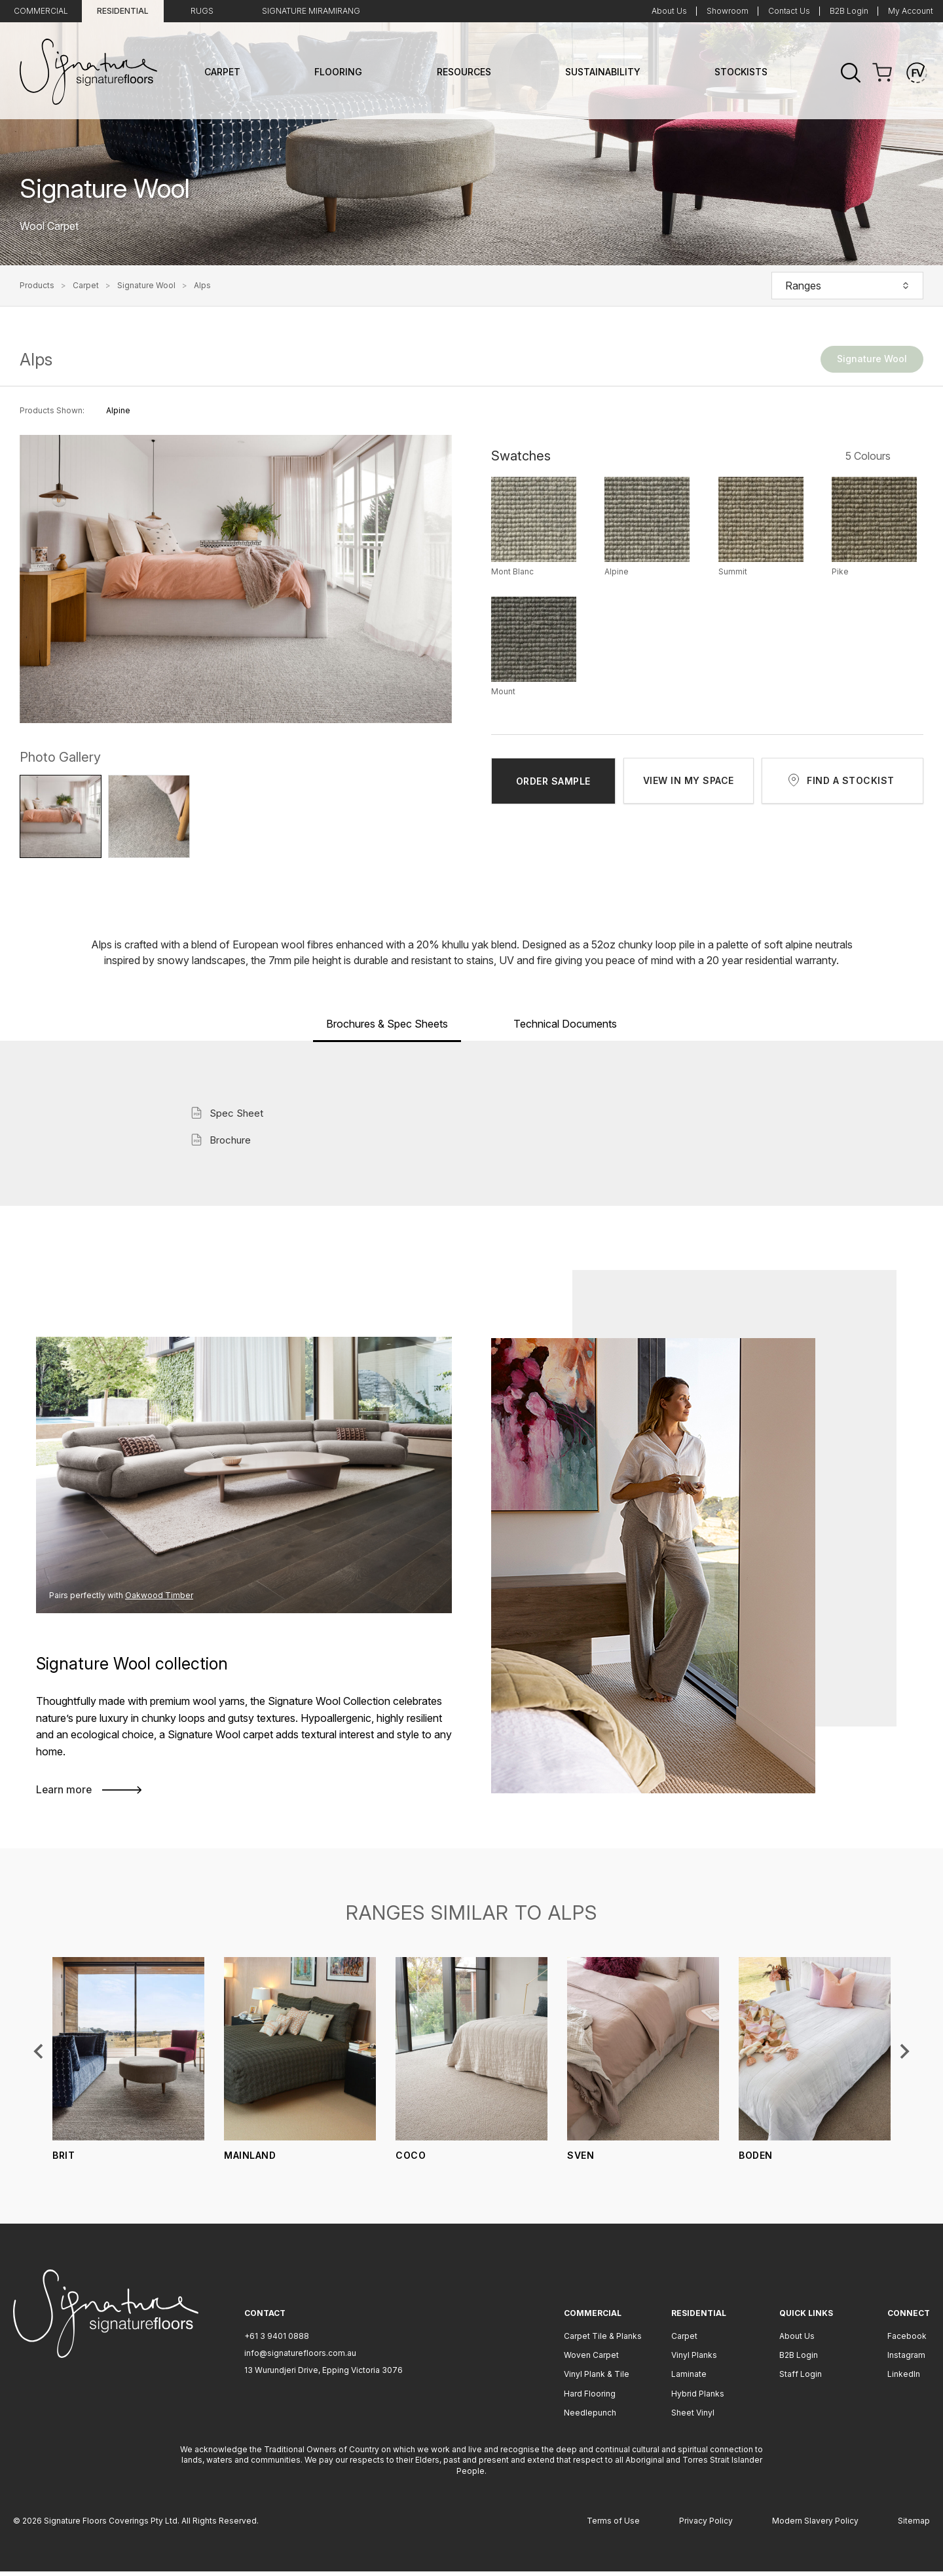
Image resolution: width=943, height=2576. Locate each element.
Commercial (41, 11)
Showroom (728, 11)
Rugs (202, 11)
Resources (464, 71)
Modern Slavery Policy (815, 2525)
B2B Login (849, 11)
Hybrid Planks (697, 2397)
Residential (123, 11)
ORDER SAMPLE (553, 781)
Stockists (740, 71)
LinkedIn (903, 2378)
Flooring (338, 71)
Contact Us (789, 11)
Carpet (222, 71)
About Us (669, 11)
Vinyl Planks (694, 2359)
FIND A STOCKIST (851, 780)
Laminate (689, 2378)
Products (37, 285)
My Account (910, 11)
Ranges (847, 285)
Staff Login (800, 2378)
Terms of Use (613, 2525)
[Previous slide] (39, 2055)
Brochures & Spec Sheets (387, 1023)
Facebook (907, 2340)
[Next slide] (903, 2055)
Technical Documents (565, 1023)
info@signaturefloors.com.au (300, 2357)
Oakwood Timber (151, 1595)
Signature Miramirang (311, 11)
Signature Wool (146, 285)
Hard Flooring (590, 2397)
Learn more (86, 1793)
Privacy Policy (706, 2525)
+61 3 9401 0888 (276, 2340)
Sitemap (914, 2525)
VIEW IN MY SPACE (688, 780)
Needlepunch (590, 2417)
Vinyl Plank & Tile (596, 2378)
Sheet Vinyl (692, 2417)
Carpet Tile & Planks (603, 2340)
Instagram (906, 2359)
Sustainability (602, 71)
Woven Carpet (591, 2359)
